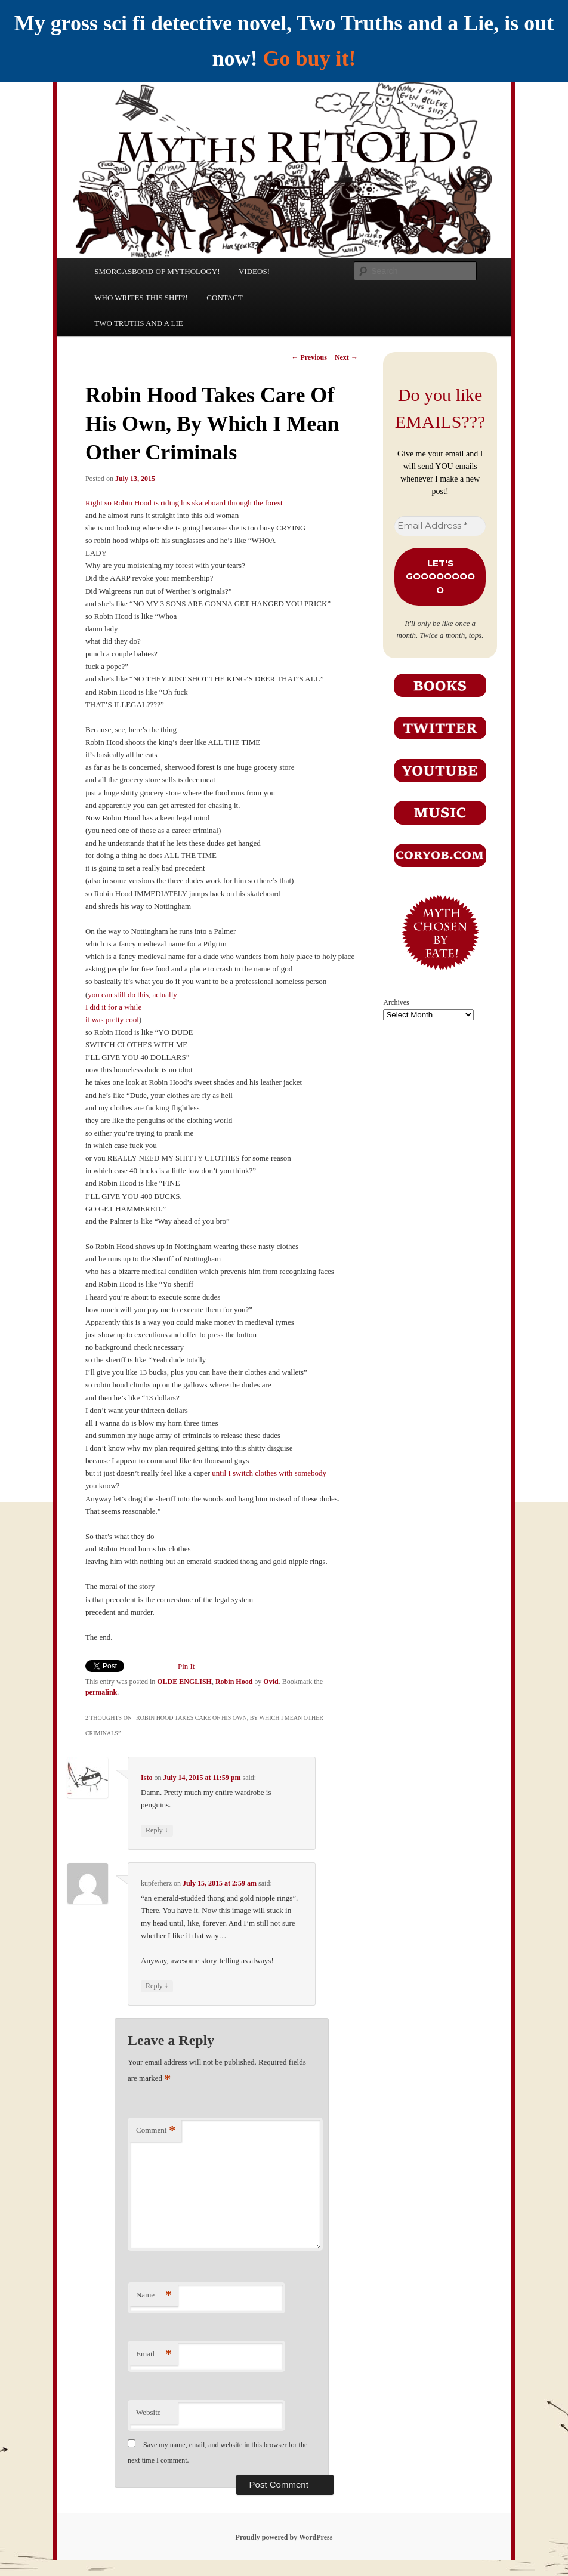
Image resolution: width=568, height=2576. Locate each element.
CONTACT (224, 297)
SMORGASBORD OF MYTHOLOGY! (157, 271)
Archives (396, 1002)
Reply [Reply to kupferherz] (157, 1986)
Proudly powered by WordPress (284, 2537)
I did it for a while (113, 1006)
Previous (308, 357)
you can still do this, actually (132, 994)
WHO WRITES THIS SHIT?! (141, 297)
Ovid (270, 1681)
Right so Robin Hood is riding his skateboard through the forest (184, 502)
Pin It (186, 1666)
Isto (146, 1777)
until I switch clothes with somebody (269, 1473)
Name (154, 2295)
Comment (155, 2130)
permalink (101, 1692)
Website (148, 2412)
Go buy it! (309, 58)
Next (346, 357)
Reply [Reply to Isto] (157, 1830)
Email (154, 2354)
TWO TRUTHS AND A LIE (138, 323)
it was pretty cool (112, 1019)
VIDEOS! (254, 271)
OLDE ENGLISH (184, 1681)
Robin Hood (233, 1681)
